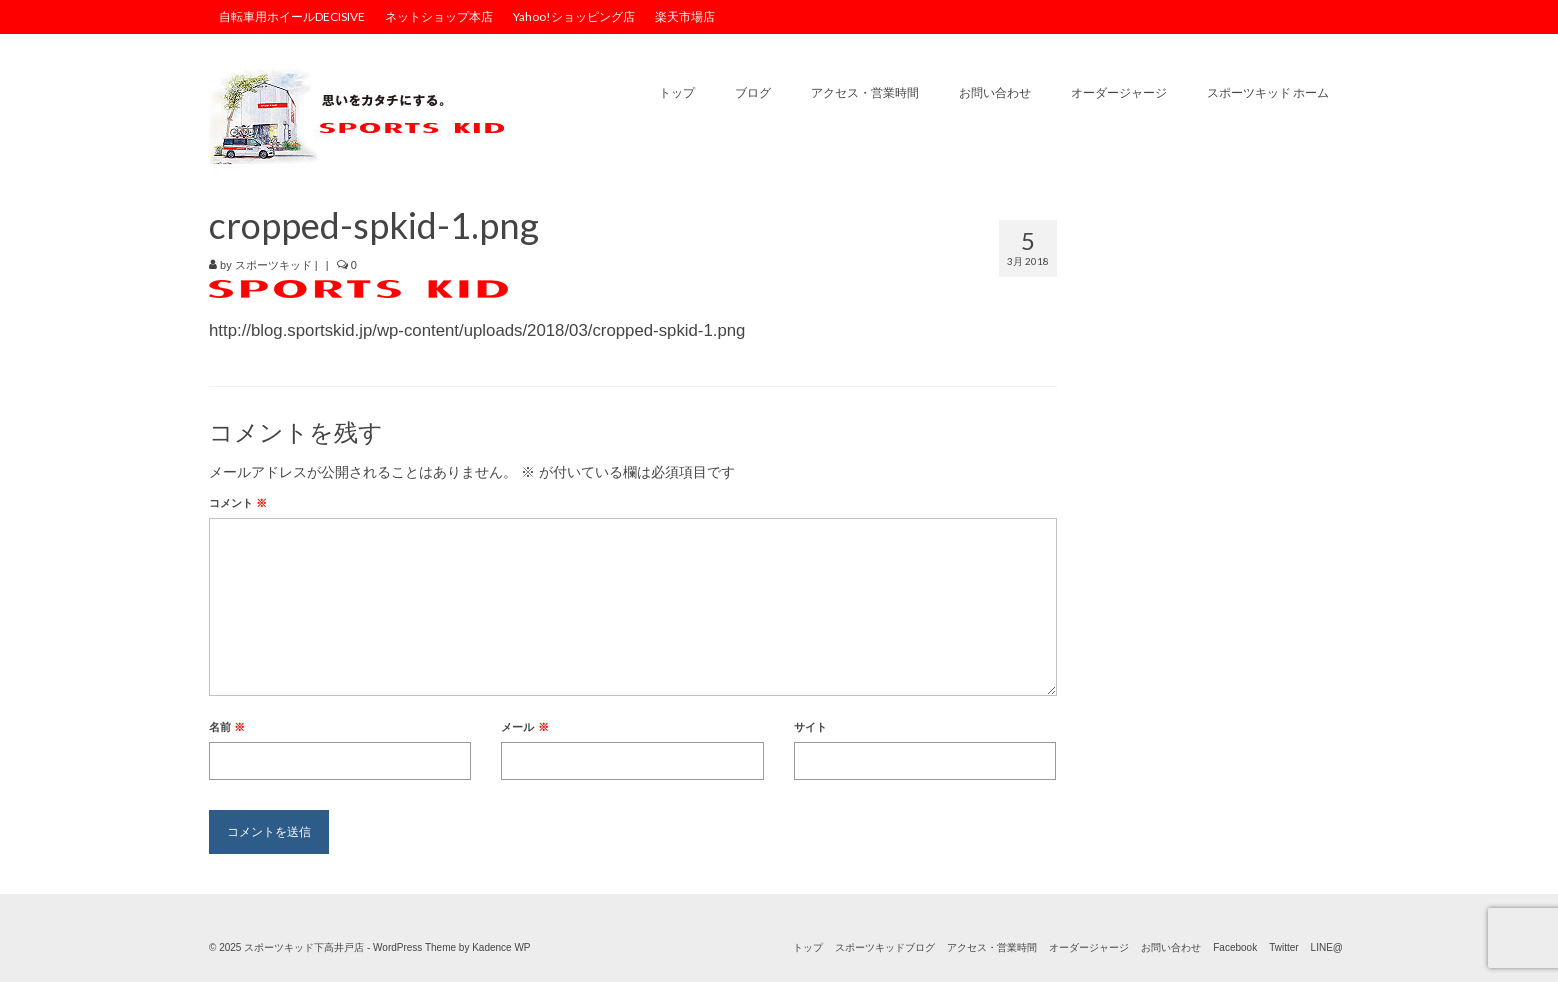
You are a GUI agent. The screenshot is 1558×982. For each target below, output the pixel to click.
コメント (238, 503)
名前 (227, 727)
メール (524, 727)
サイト (810, 727)
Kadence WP (501, 947)
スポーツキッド (273, 265)
